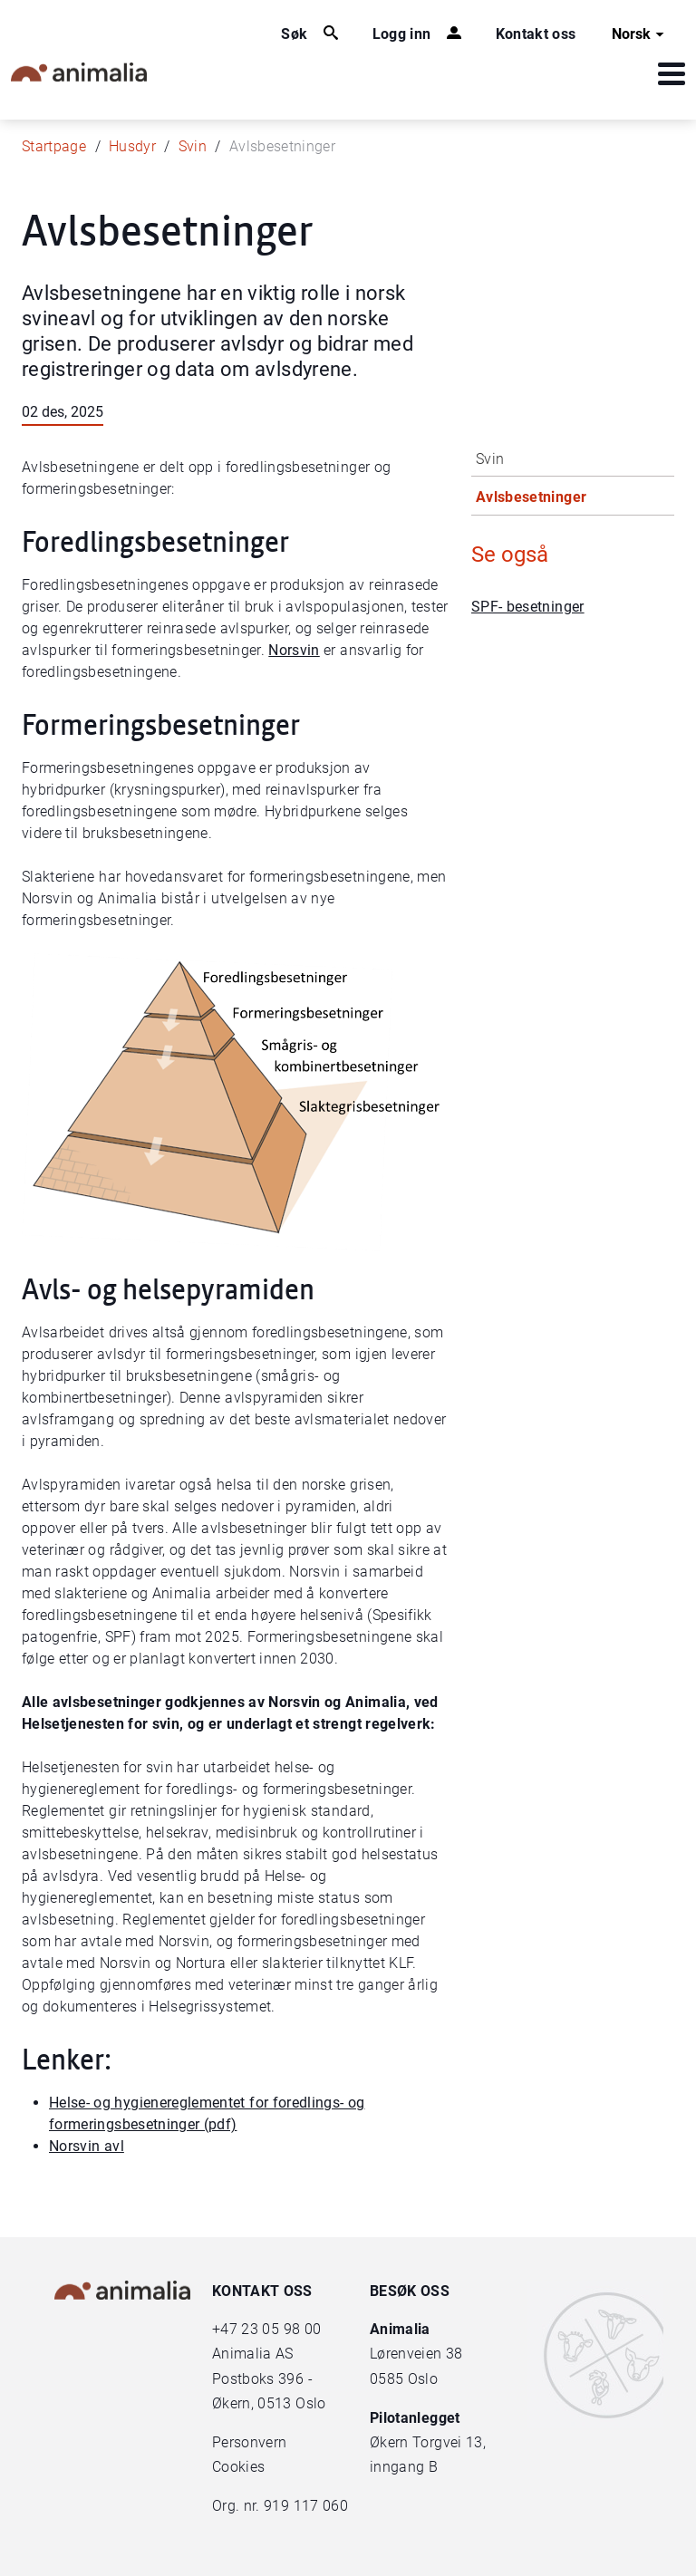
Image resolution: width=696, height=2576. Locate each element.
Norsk (640, 34)
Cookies (238, 2466)
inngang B (404, 2466)
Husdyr (132, 146)
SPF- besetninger (528, 606)
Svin (193, 146)
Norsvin (293, 650)
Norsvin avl (86, 2146)
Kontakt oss (536, 34)
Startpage (54, 146)
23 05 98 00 (281, 2329)
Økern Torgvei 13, (429, 2442)
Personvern (249, 2442)
